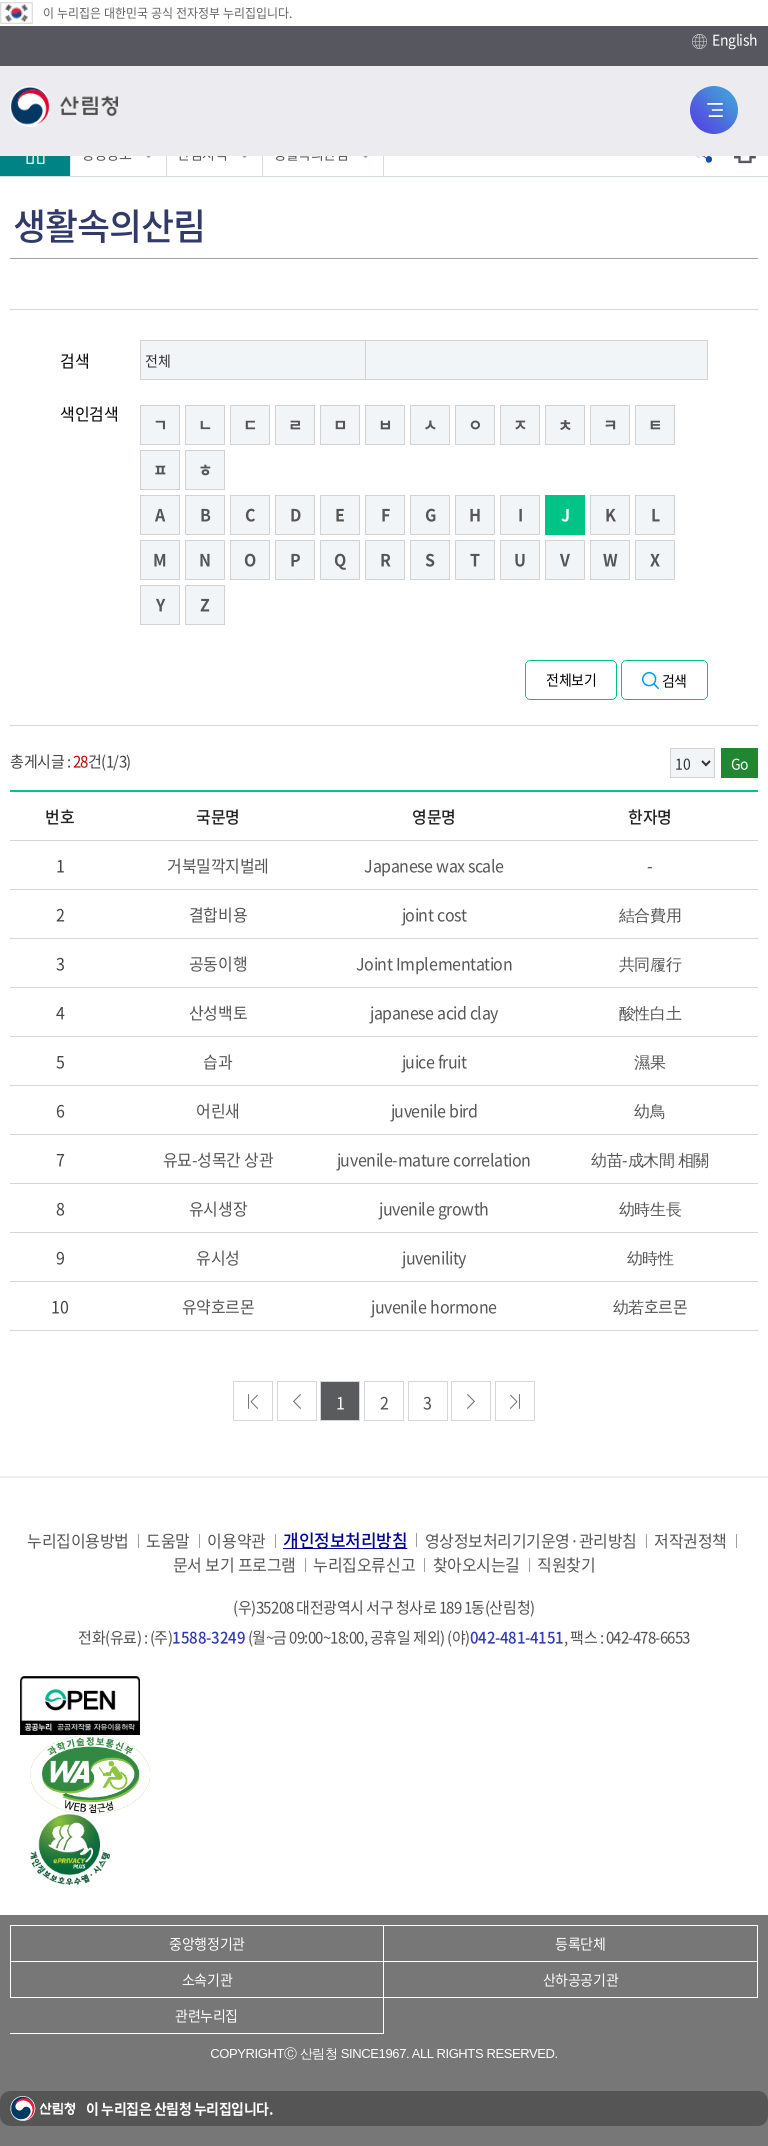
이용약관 (236, 1540)
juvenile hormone (433, 1306)
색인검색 (89, 413)
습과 (217, 1061)
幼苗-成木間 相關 (650, 1159)
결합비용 (218, 914)
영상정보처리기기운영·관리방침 (531, 1540)
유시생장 (218, 1208)
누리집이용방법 (78, 1540)
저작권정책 (690, 1540)
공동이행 (218, 963)
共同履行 (650, 963)
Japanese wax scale (433, 865)
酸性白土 (650, 1012)
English (725, 40)
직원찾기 (566, 1564)
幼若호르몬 (650, 1306)
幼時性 (650, 1257)
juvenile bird (434, 1110)
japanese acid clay (433, 1012)
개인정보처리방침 (345, 1539)
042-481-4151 (517, 1637)
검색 (74, 360)
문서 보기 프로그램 (234, 1564)
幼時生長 (650, 1208)
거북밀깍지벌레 (218, 865)
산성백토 (218, 1012)
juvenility (433, 1257)
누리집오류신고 (364, 1564)
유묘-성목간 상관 (218, 1159)
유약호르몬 (218, 1306)
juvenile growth (434, 1208)
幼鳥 (649, 1110)
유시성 (218, 1257)
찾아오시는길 (476, 1564)
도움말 (168, 1540)
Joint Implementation (434, 963)
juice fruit (434, 1061)
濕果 (649, 1061)
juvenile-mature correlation (434, 1159)
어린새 (218, 1110)
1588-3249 (208, 1637)
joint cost (434, 914)
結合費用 (650, 914)
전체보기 (571, 679)
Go (739, 763)
